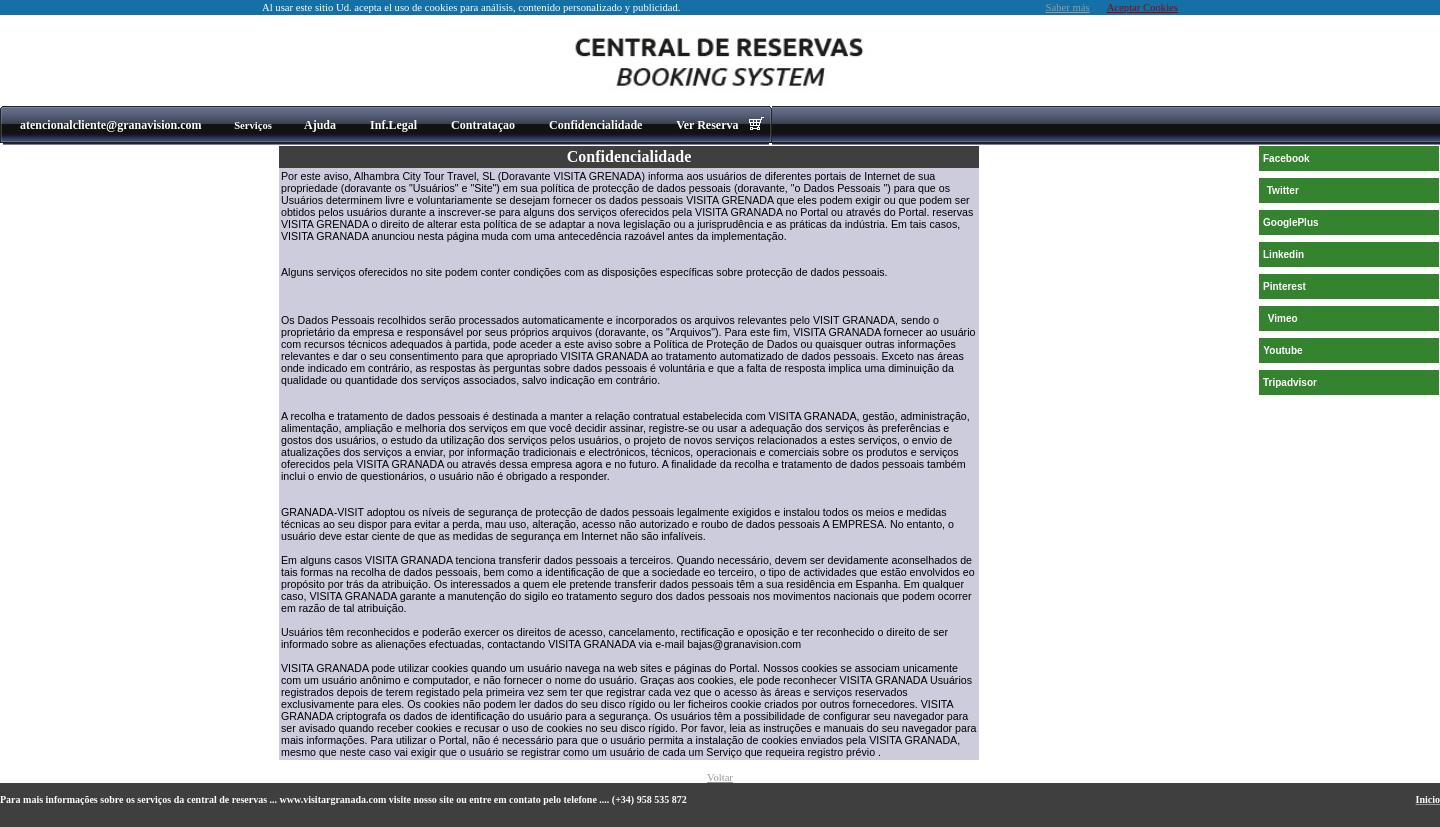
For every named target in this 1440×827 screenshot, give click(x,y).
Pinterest (1284, 286)
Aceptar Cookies (1142, 7)
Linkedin (1283, 254)
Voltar (720, 777)
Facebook (1286, 158)
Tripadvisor (1290, 382)
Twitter (1283, 190)
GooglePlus (1291, 222)
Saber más (1068, 7)
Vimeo (1283, 318)
